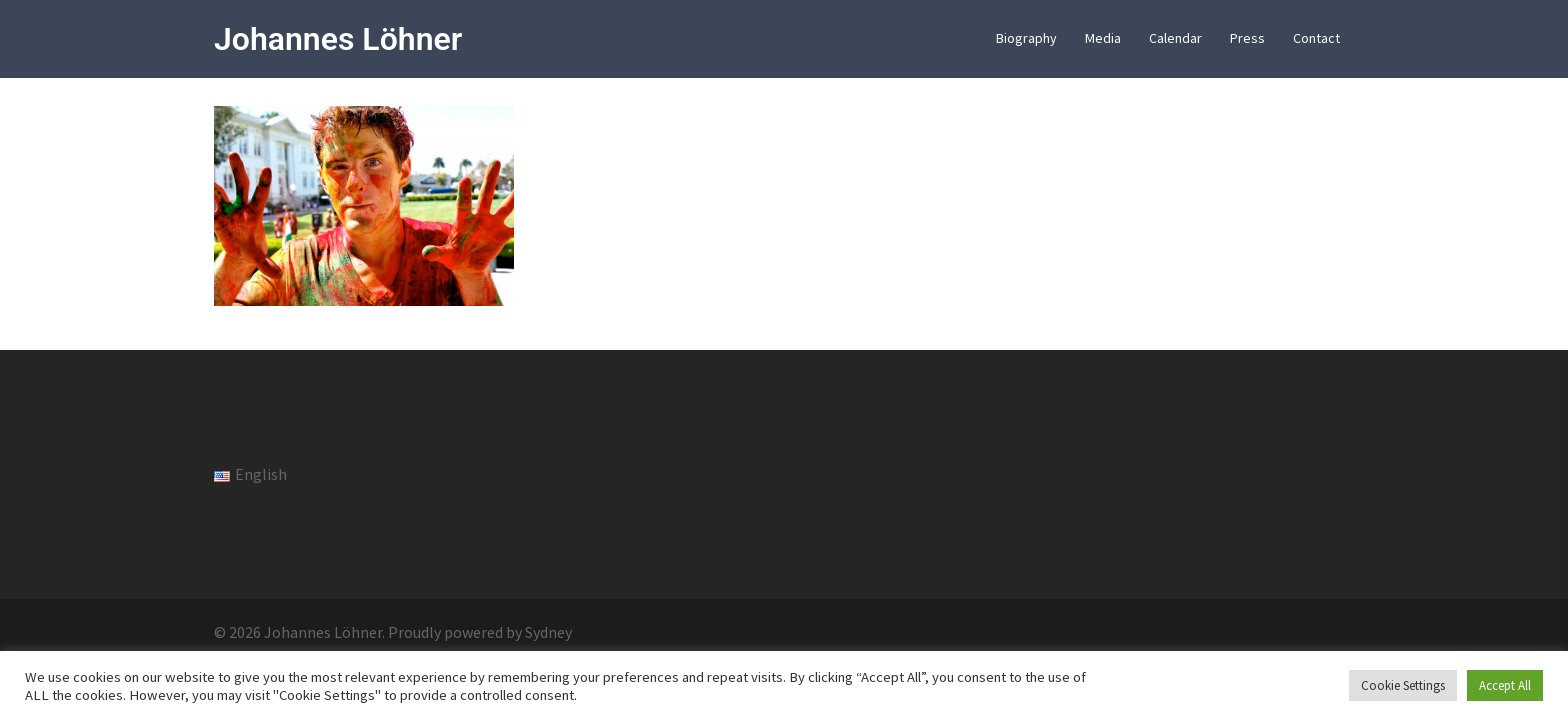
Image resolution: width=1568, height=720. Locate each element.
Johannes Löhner (338, 39)
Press (1247, 38)
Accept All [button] (1505, 685)
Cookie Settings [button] (1403, 685)
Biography (1026, 38)
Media (1103, 38)
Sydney (548, 632)
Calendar (1175, 38)
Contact (1316, 38)
